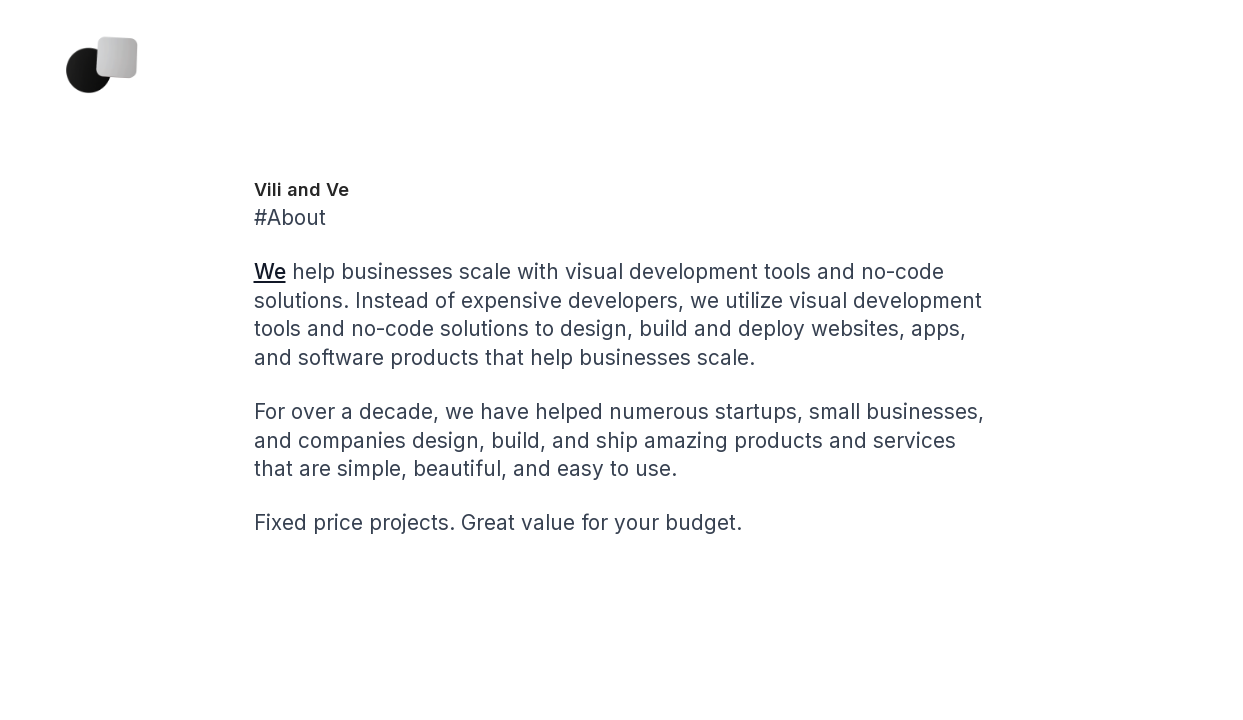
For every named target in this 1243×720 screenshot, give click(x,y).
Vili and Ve (301, 189)
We (270, 271)
